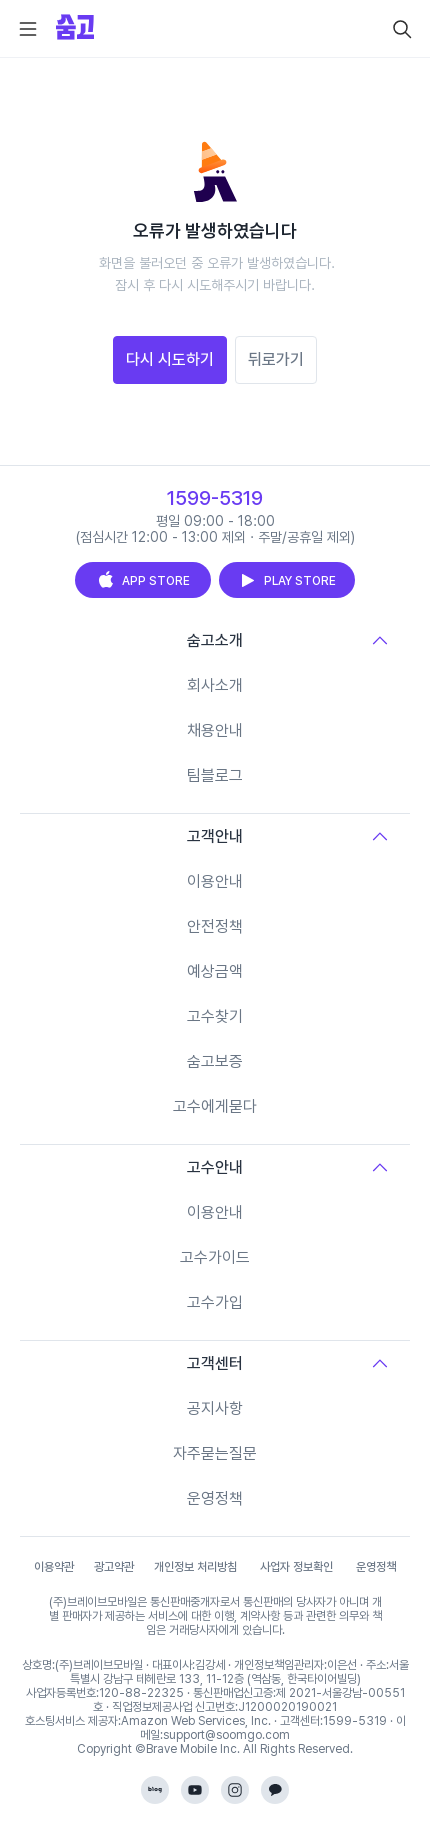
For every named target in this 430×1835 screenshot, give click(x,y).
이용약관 (54, 1567)
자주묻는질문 (215, 1453)
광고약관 (114, 1567)
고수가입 (215, 1302)
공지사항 (215, 1408)
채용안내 (215, 730)
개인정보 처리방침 (195, 1567)
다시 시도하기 (170, 359)
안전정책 (215, 926)
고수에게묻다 (215, 1106)
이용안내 (215, 881)
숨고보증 (215, 1061)
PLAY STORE (287, 580)
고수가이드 (215, 1257)
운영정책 (215, 1498)
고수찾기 (215, 1016)
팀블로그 (215, 775)
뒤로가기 (276, 359)
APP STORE (143, 580)
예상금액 (215, 971)
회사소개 (215, 685)
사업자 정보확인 (296, 1567)
